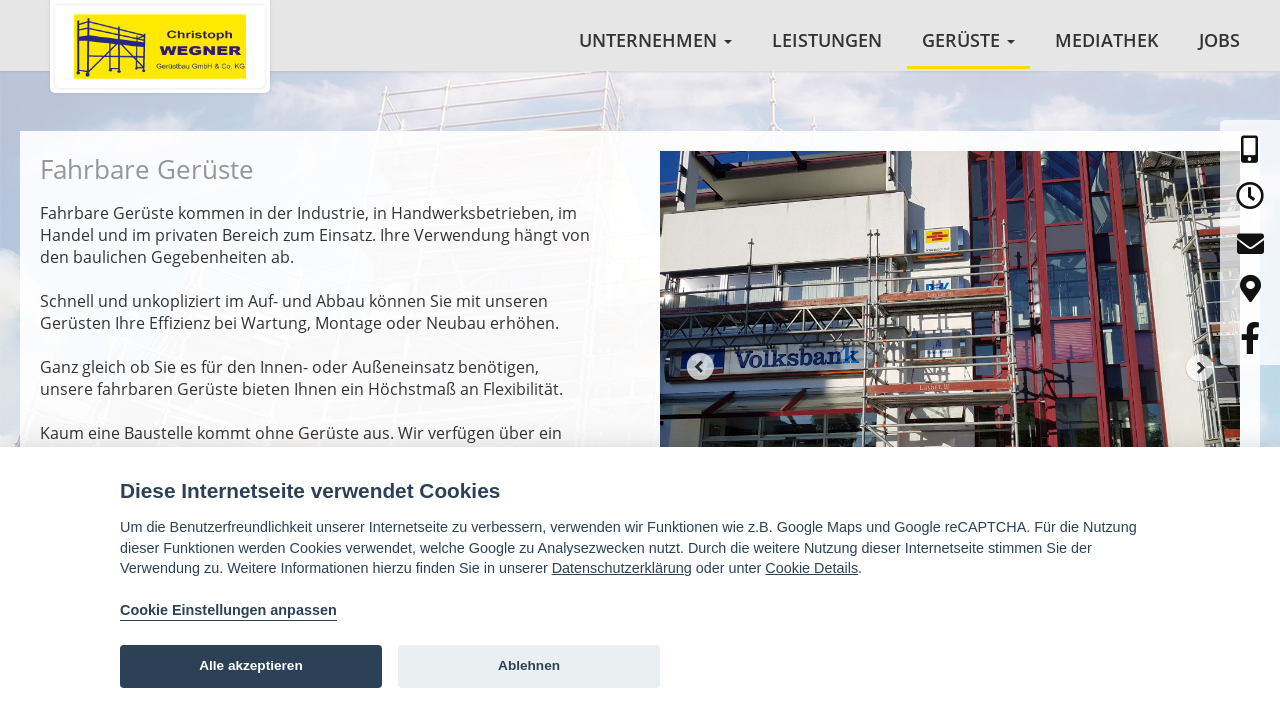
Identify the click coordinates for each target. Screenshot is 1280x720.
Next (1200, 377)
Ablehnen (529, 665)
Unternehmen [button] (655, 40)
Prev (700, 377)
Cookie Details (811, 568)
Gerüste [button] (968, 40)
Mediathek (1107, 40)
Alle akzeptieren (251, 665)
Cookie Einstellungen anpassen (228, 610)
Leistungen (827, 40)
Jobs (1219, 40)
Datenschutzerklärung (622, 568)
